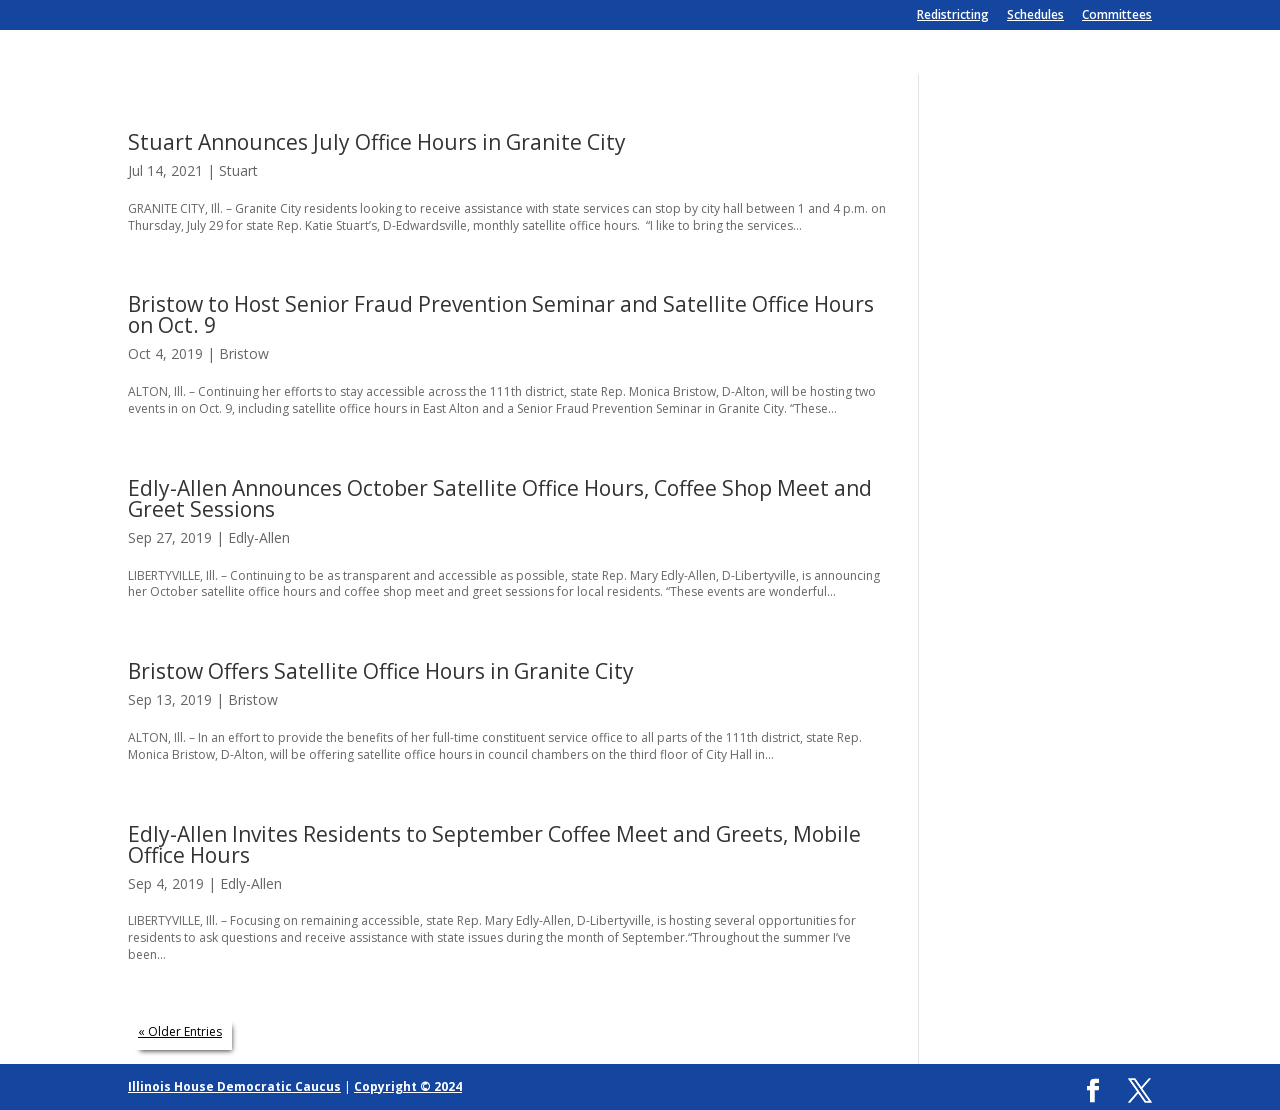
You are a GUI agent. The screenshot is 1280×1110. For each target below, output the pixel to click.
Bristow (244, 353)
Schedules (1035, 16)
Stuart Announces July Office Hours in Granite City (377, 142)
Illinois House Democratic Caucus (234, 1086)
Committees (1117, 16)
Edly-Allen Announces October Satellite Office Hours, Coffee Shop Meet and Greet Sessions (500, 498)
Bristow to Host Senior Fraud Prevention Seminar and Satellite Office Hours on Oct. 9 (501, 314)
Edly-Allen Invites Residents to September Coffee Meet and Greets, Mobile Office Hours (494, 844)
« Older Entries (180, 1031)
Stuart (238, 170)
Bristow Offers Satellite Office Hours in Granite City (381, 671)
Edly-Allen (259, 537)
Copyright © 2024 (408, 1086)
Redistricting (953, 16)
